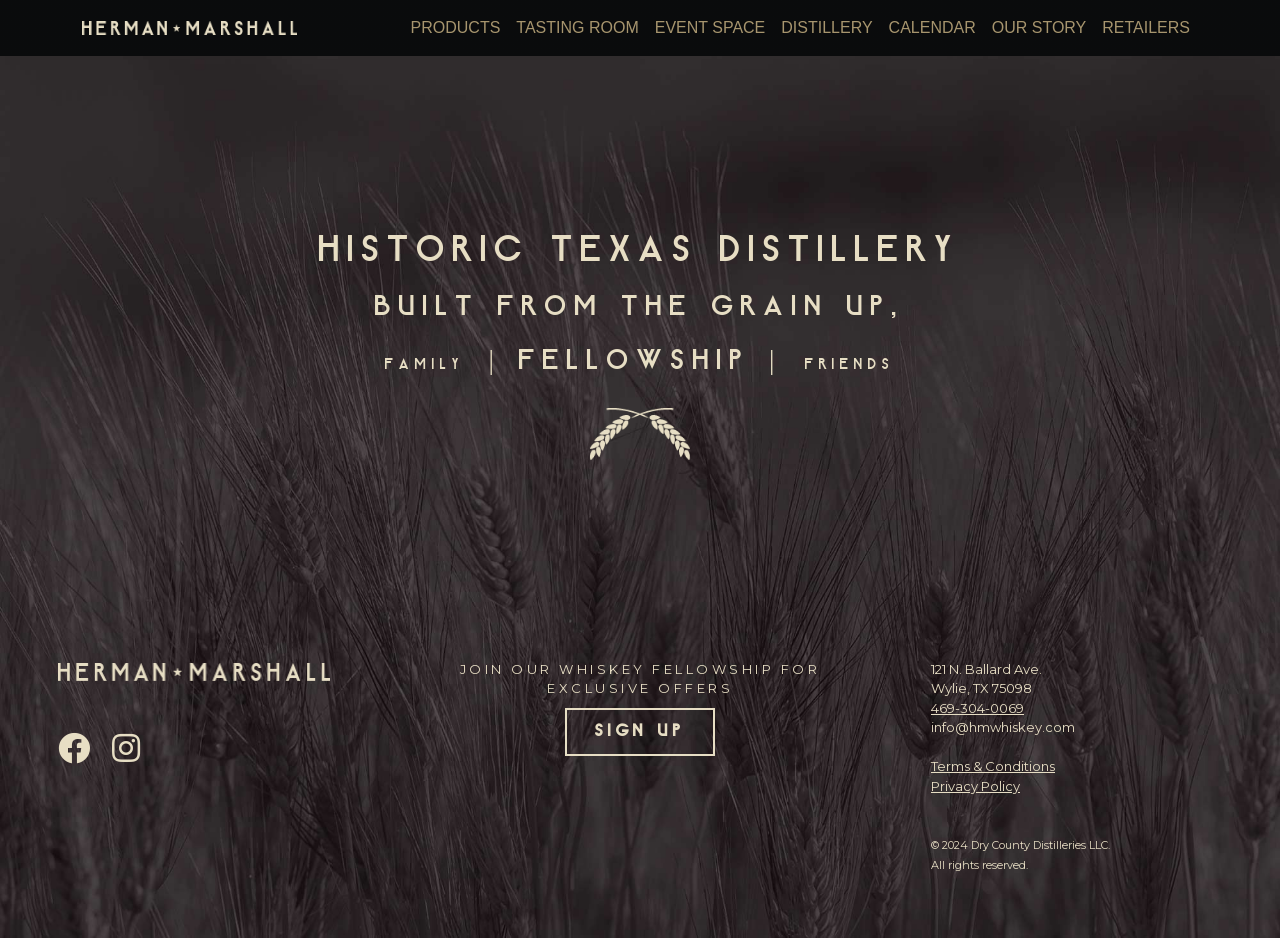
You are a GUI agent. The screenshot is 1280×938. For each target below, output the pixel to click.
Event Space (710, 27)
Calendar (932, 27)
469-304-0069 (977, 708)
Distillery (826, 27)
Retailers (1146, 27)
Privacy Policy (975, 786)
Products (456, 27)
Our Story (1039, 27)
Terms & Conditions (993, 766)
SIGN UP (640, 732)
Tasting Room (577, 27)
